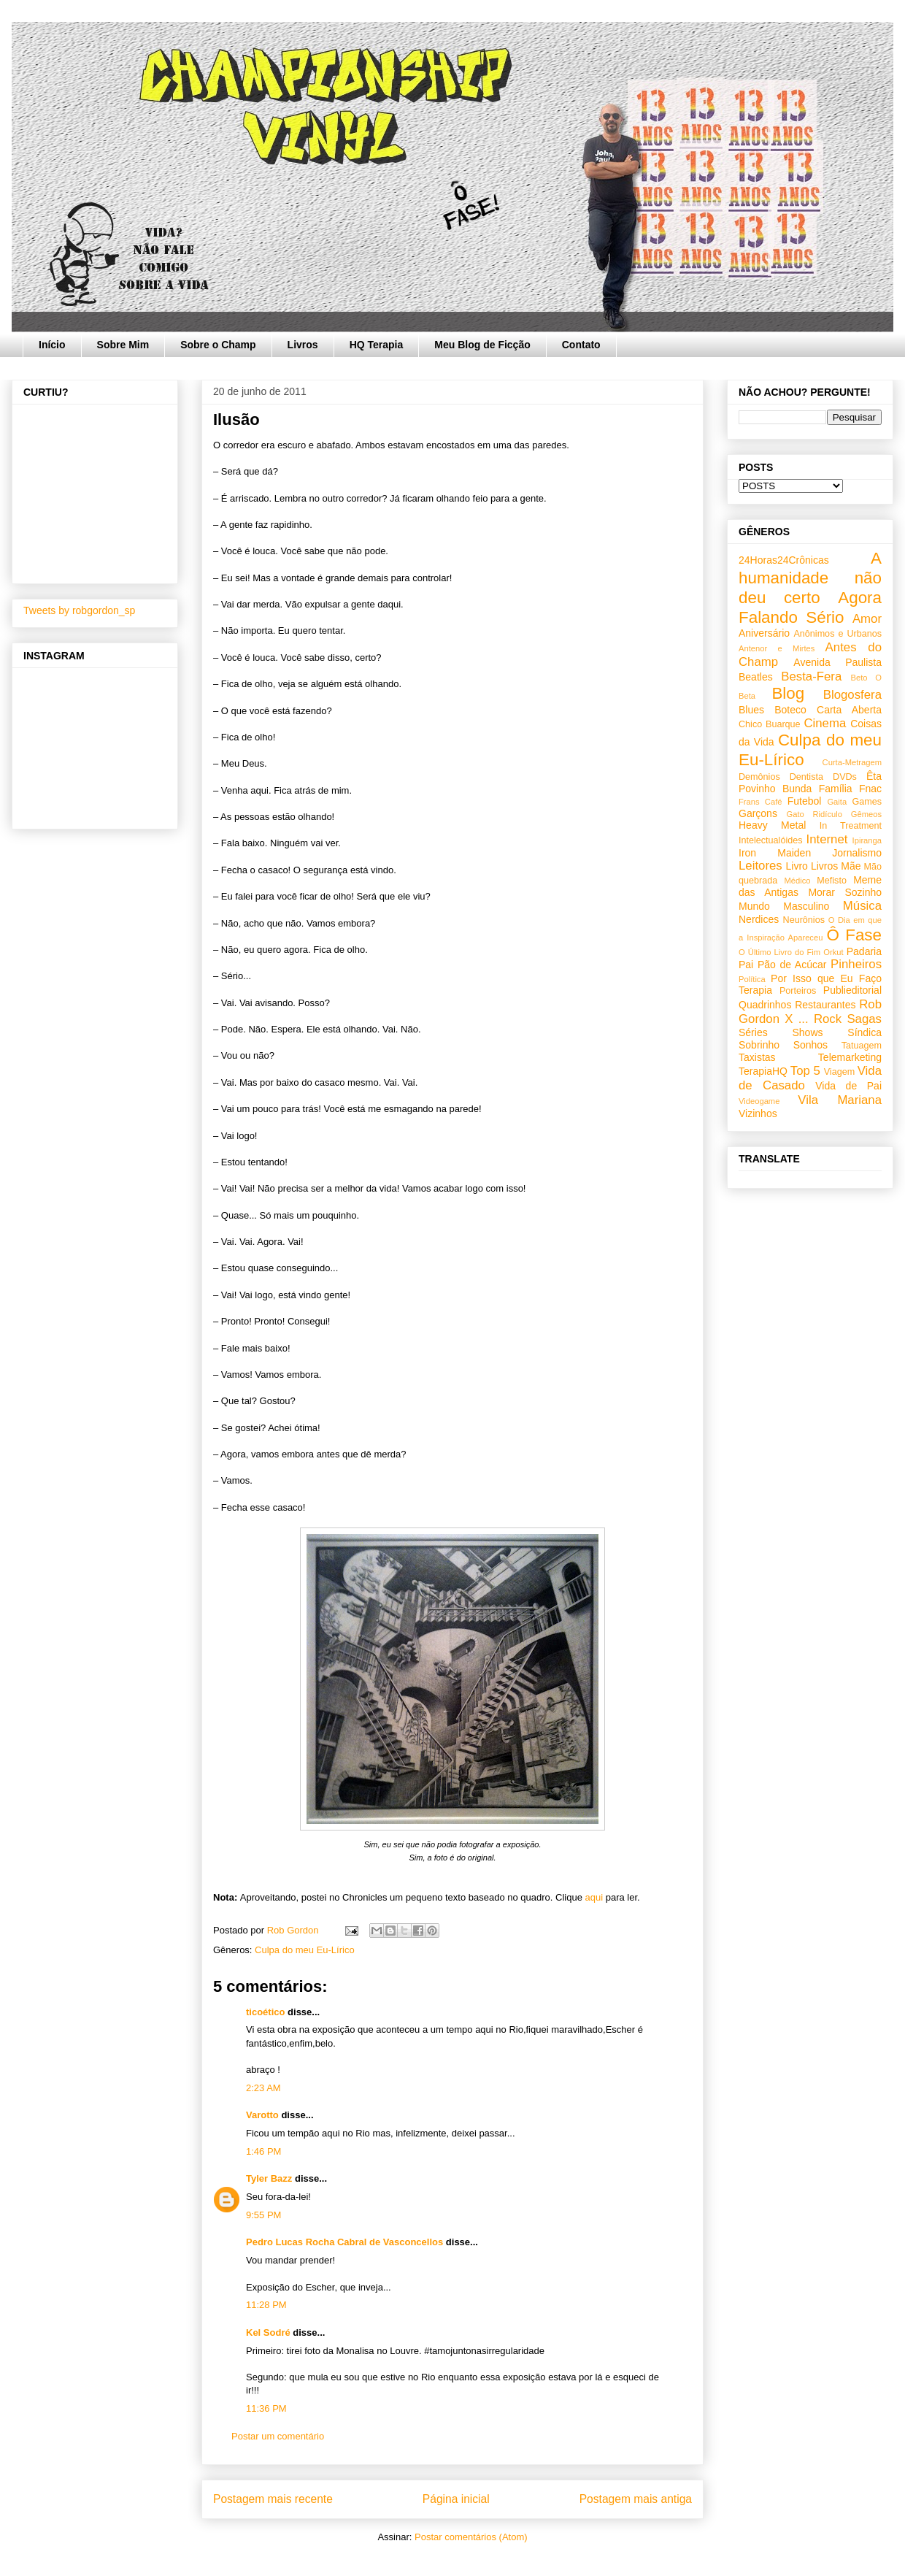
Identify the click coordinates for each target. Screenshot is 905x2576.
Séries (753, 1032)
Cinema (825, 723)
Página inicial (456, 2499)
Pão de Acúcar (792, 964)
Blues (751, 710)
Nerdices (759, 919)
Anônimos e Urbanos (837, 634)
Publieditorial (852, 990)
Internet (827, 839)
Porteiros (797, 991)
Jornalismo (857, 853)
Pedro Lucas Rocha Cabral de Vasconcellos (344, 2241)
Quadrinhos (765, 1005)
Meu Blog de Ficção (482, 344)
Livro (797, 866)
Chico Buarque (770, 724)
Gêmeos (866, 814)
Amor (867, 619)
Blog (787, 693)
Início (52, 344)
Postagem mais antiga (635, 2499)
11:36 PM (266, 2408)
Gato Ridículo (814, 814)
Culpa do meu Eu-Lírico (305, 1949)
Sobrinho (759, 1045)
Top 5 (805, 1071)
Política (752, 979)
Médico (797, 880)
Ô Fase (854, 935)
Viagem (839, 1072)
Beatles (756, 677)
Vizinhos (758, 1113)
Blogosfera (852, 695)
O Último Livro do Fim (779, 952)
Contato (581, 344)
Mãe (850, 866)
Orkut (833, 952)
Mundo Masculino (784, 906)
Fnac (870, 788)
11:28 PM (266, 2304)
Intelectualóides (771, 840)
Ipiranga (867, 840)
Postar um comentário (277, 2436)
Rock (828, 1019)
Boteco (790, 710)
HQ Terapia (377, 344)
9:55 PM (263, 2214)
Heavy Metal (772, 825)
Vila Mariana (840, 1100)
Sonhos (810, 1045)
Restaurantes (825, 1005)
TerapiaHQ (763, 1071)
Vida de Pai (848, 1086)
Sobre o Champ (217, 344)
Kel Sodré (268, 2332)
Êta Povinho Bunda (810, 782)
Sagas (864, 1019)
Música (862, 906)
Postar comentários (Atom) (471, 2536)
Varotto (262, 2114)
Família (835, 788)
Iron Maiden (775, 853)
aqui (594, 1897)
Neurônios (804, 920)
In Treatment (851, 826)
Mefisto (832, 880)
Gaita (837, 801)
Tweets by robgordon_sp (79, 610)
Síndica (864, 1032)
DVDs (845, 777)
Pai (746, 964)
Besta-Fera (811, 676)
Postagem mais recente (273, 2499)
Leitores (760, 866)
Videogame (759, 1101)
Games (867, 802)
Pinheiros (856, 964)
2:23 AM (263, 2087)
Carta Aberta (849, 710)
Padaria (864, 951)
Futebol (804, 801)
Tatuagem (862, 1045)
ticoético (265, 2011)
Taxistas (757, 1057)
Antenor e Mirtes (776, 648)
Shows (807, 1032)
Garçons (758, 813)
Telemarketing (850, 1057)
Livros (303, 344)
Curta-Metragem (852, 762)
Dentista (806, 777)
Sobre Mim (123, 344)
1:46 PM (263, 2151)
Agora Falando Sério (810, 607)
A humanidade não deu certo (810, 578)
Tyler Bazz (269, 2178)
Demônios (759, 777)
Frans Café (760, 801)
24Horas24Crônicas (784, 560)
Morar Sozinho (845, 892)
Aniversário (764, 633)
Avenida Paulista (837, 662)
